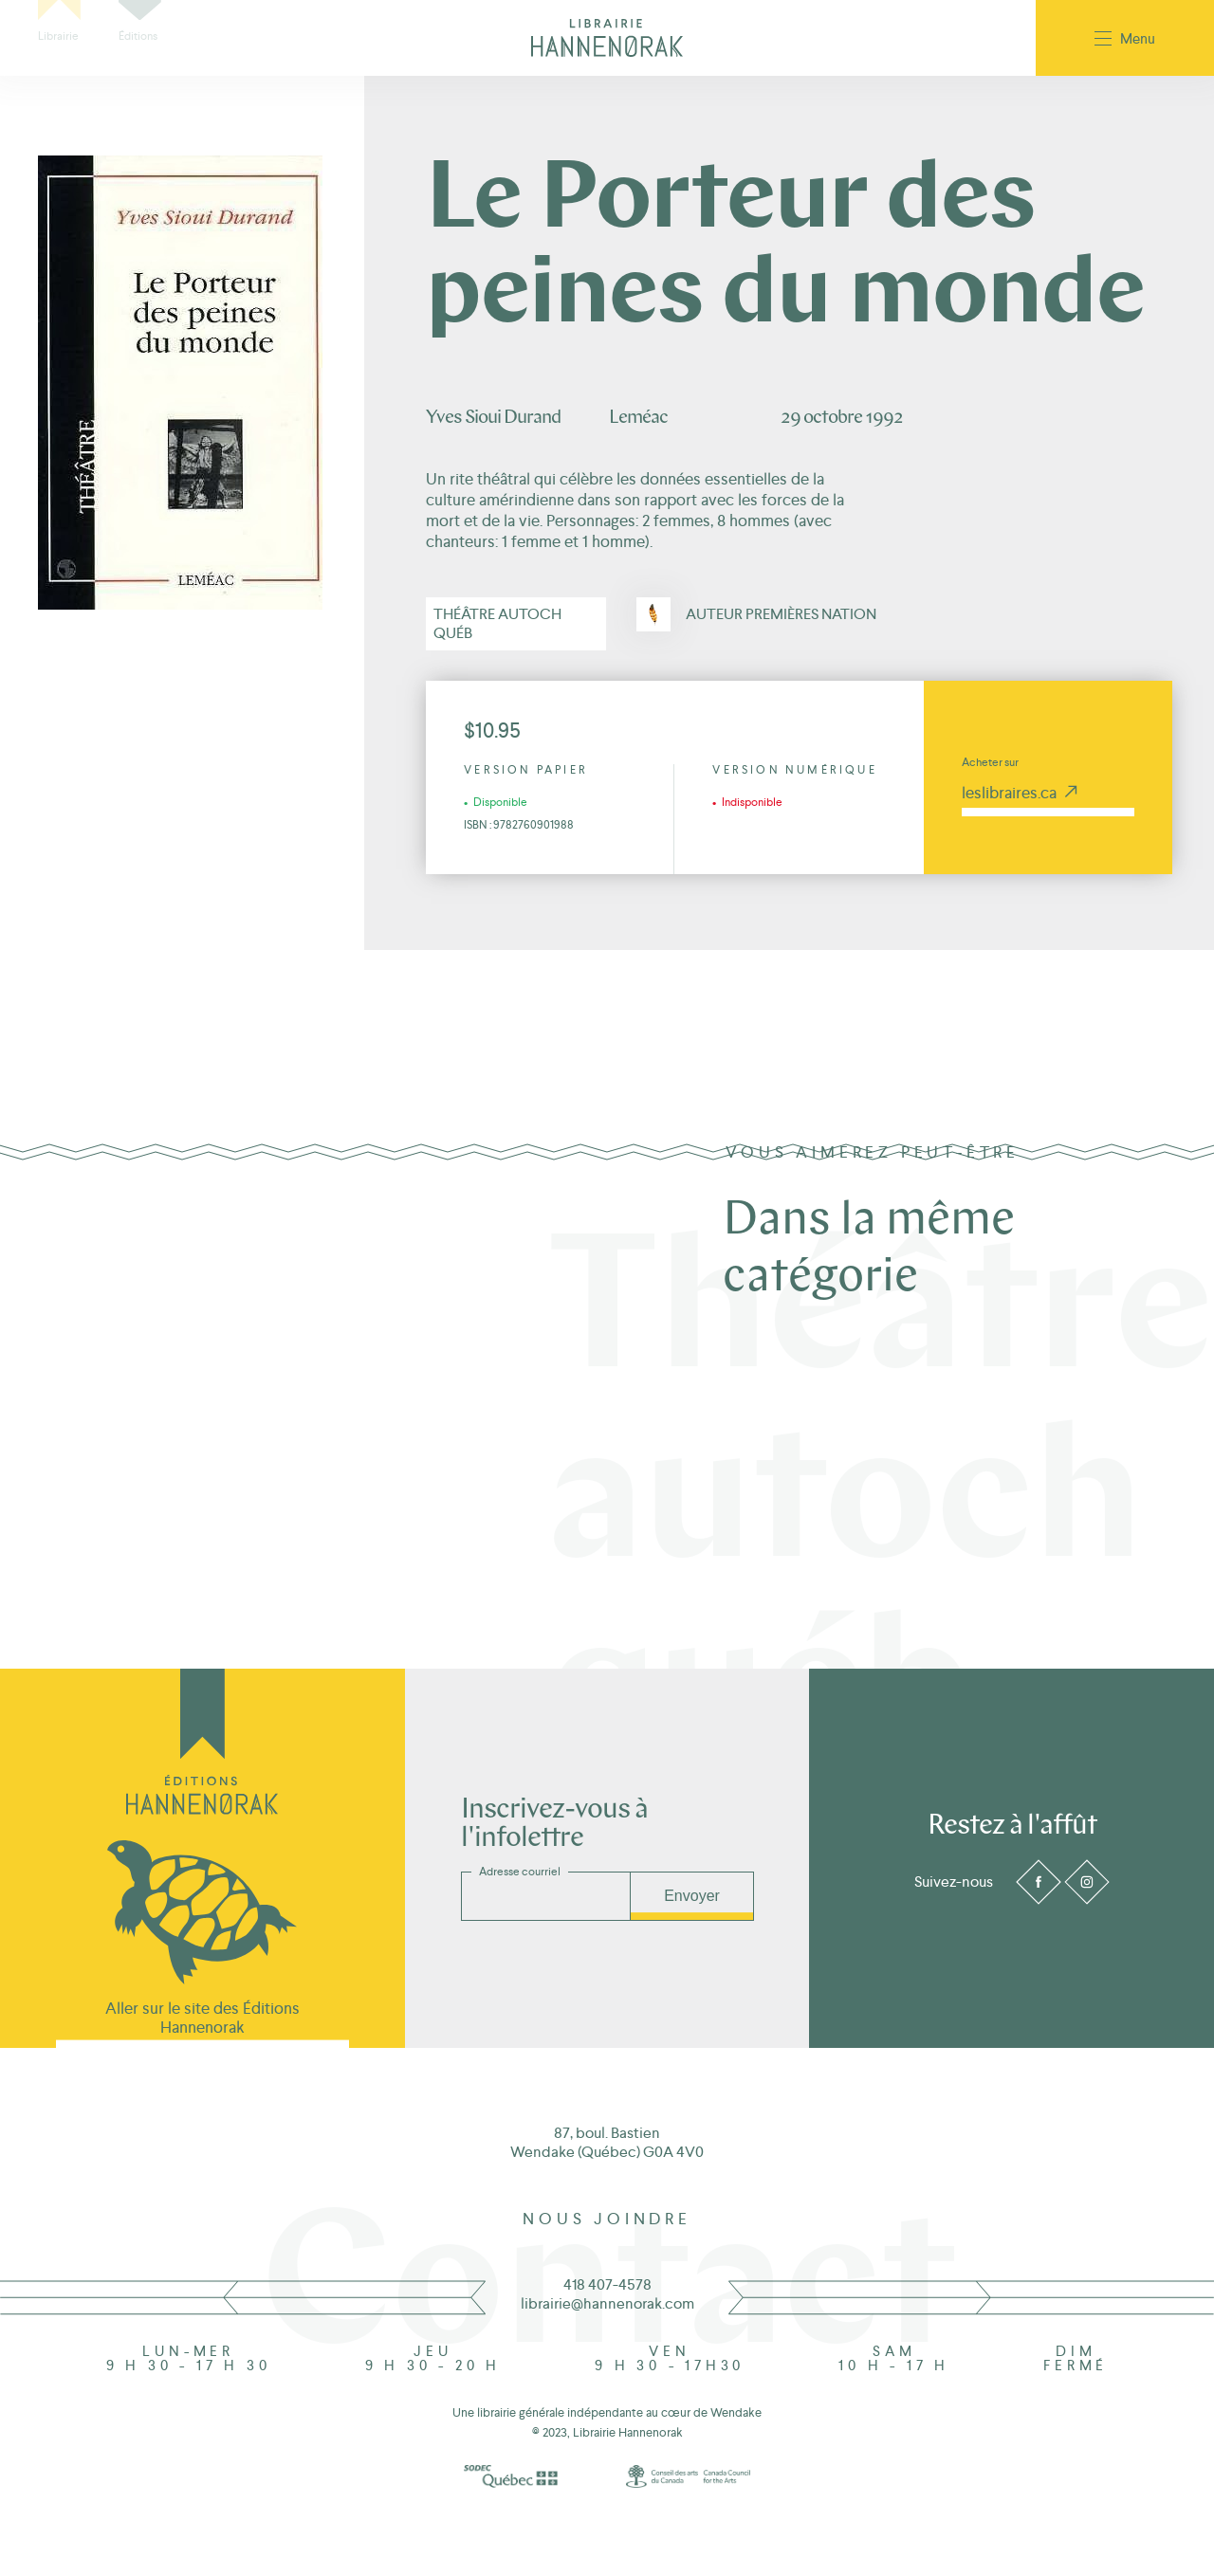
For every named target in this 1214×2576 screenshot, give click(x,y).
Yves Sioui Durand (493, 418)
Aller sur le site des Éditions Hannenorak (202, 2017)
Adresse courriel (520, 1871)
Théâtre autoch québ (497, 623)
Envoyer (692, 1896)
